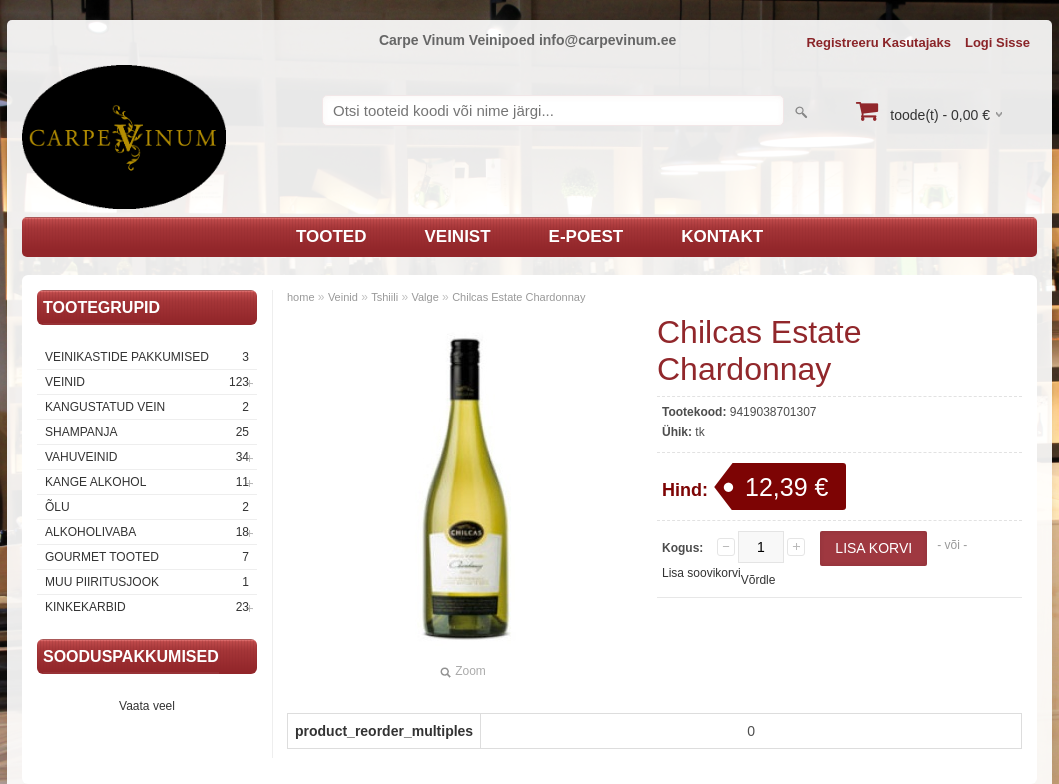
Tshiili (384, 297)
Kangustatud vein (147, 407)
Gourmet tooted (147, 557)
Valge (424, 297)
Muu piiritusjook (147, 582)
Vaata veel (147, 706)
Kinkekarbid (147, 607)
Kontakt (722, 236)
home (301, 297)
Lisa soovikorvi (701, 573)
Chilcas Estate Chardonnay (518, 297)
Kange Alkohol (147, 482)
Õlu (147, 507)
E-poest (586, 236)
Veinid (147, 382)
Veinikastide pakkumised (147, 357)
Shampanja (147, 432)
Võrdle (758, 580)
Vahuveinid (147, 457)
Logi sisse (997, 42)
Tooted (331, 236)
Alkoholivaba (147, 532)
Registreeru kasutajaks (878, 42)
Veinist (457, 236)
